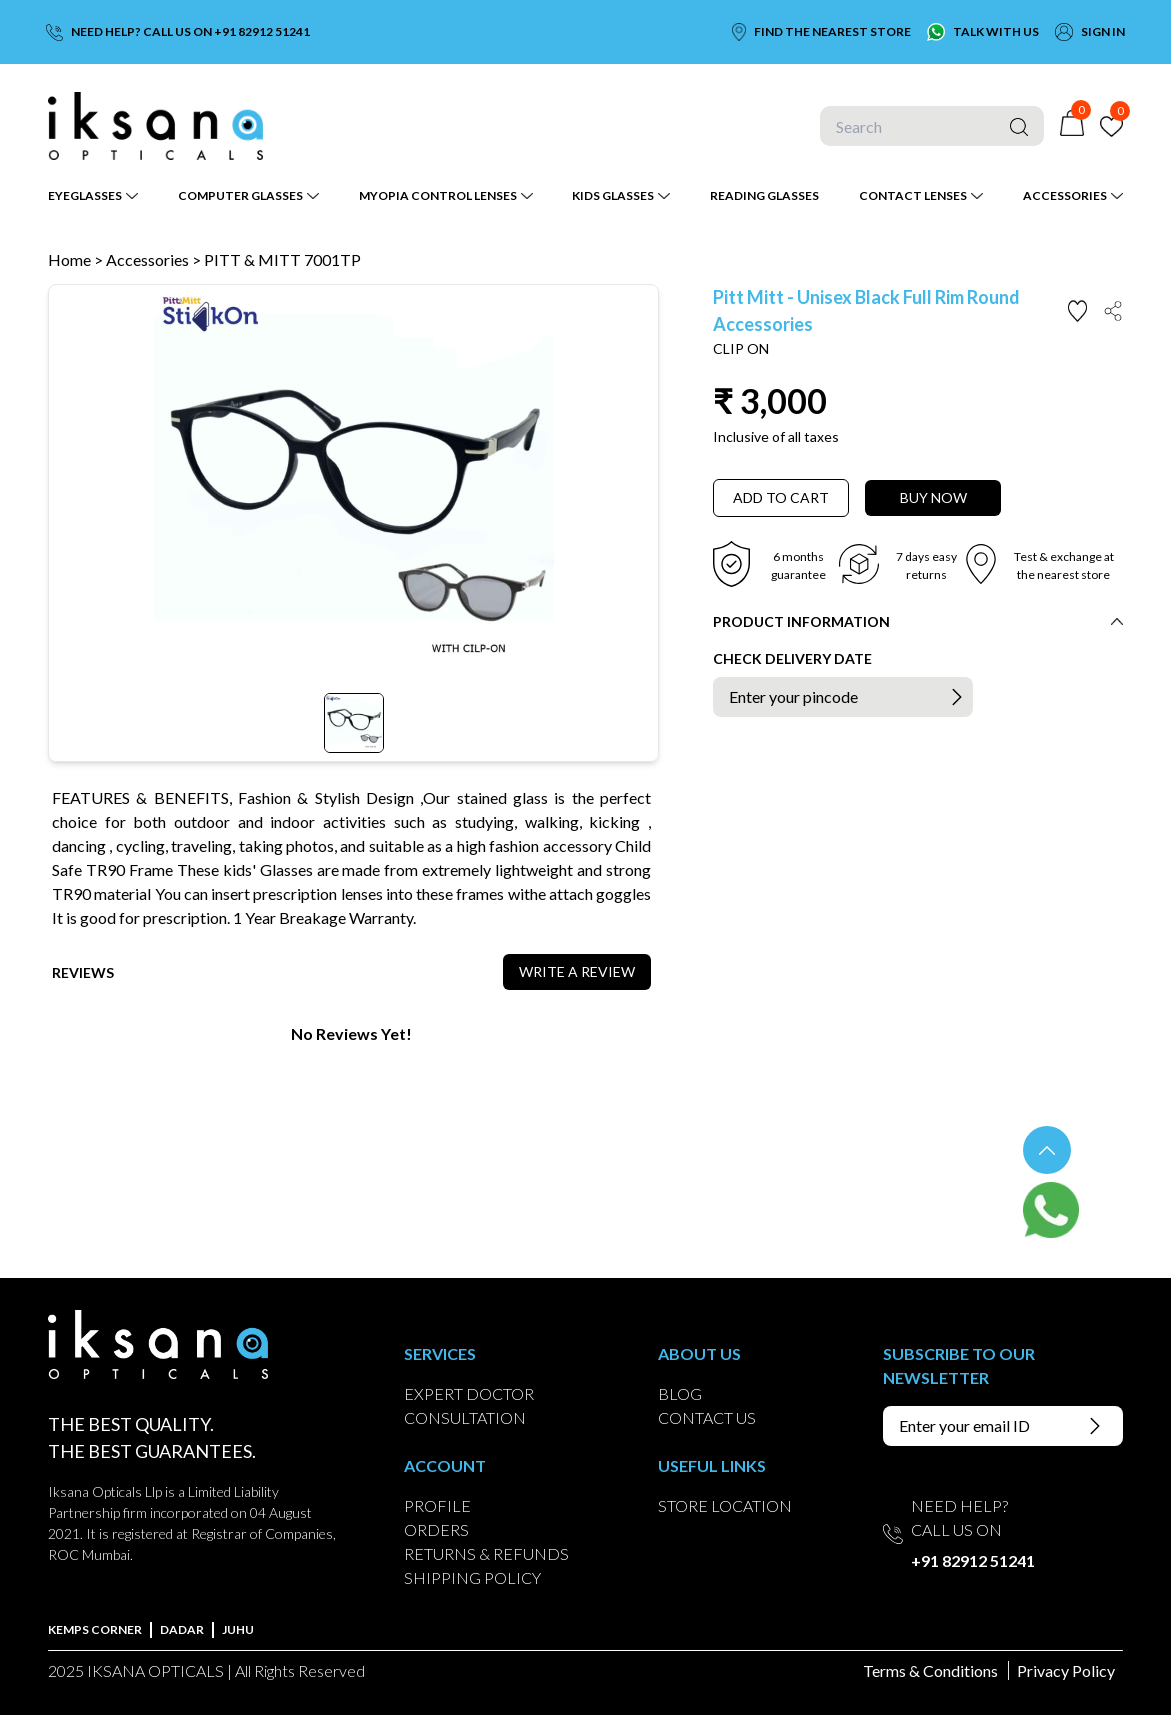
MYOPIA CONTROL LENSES (438, 195)
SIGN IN (1103, 31)
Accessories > (155, 259)
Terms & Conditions (930, 1670)
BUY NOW (933, 497)
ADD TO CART (781, 497)
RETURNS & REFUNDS (486, 1553)
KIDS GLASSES (613, 195)
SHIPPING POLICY (472, 1577)
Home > (75, 259)
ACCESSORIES (1065, 195)
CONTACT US (707, 1417)
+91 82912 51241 (973, 1560)
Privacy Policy (1066, 1670)
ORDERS (436, 1529)
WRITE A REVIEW (577, 971)
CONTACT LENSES (913, 195)
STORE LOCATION (725, 1505)
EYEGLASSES (85, 195)
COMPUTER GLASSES (240, 195)
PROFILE (437, 1505)
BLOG (680, 1393)
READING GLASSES (764, 195)
